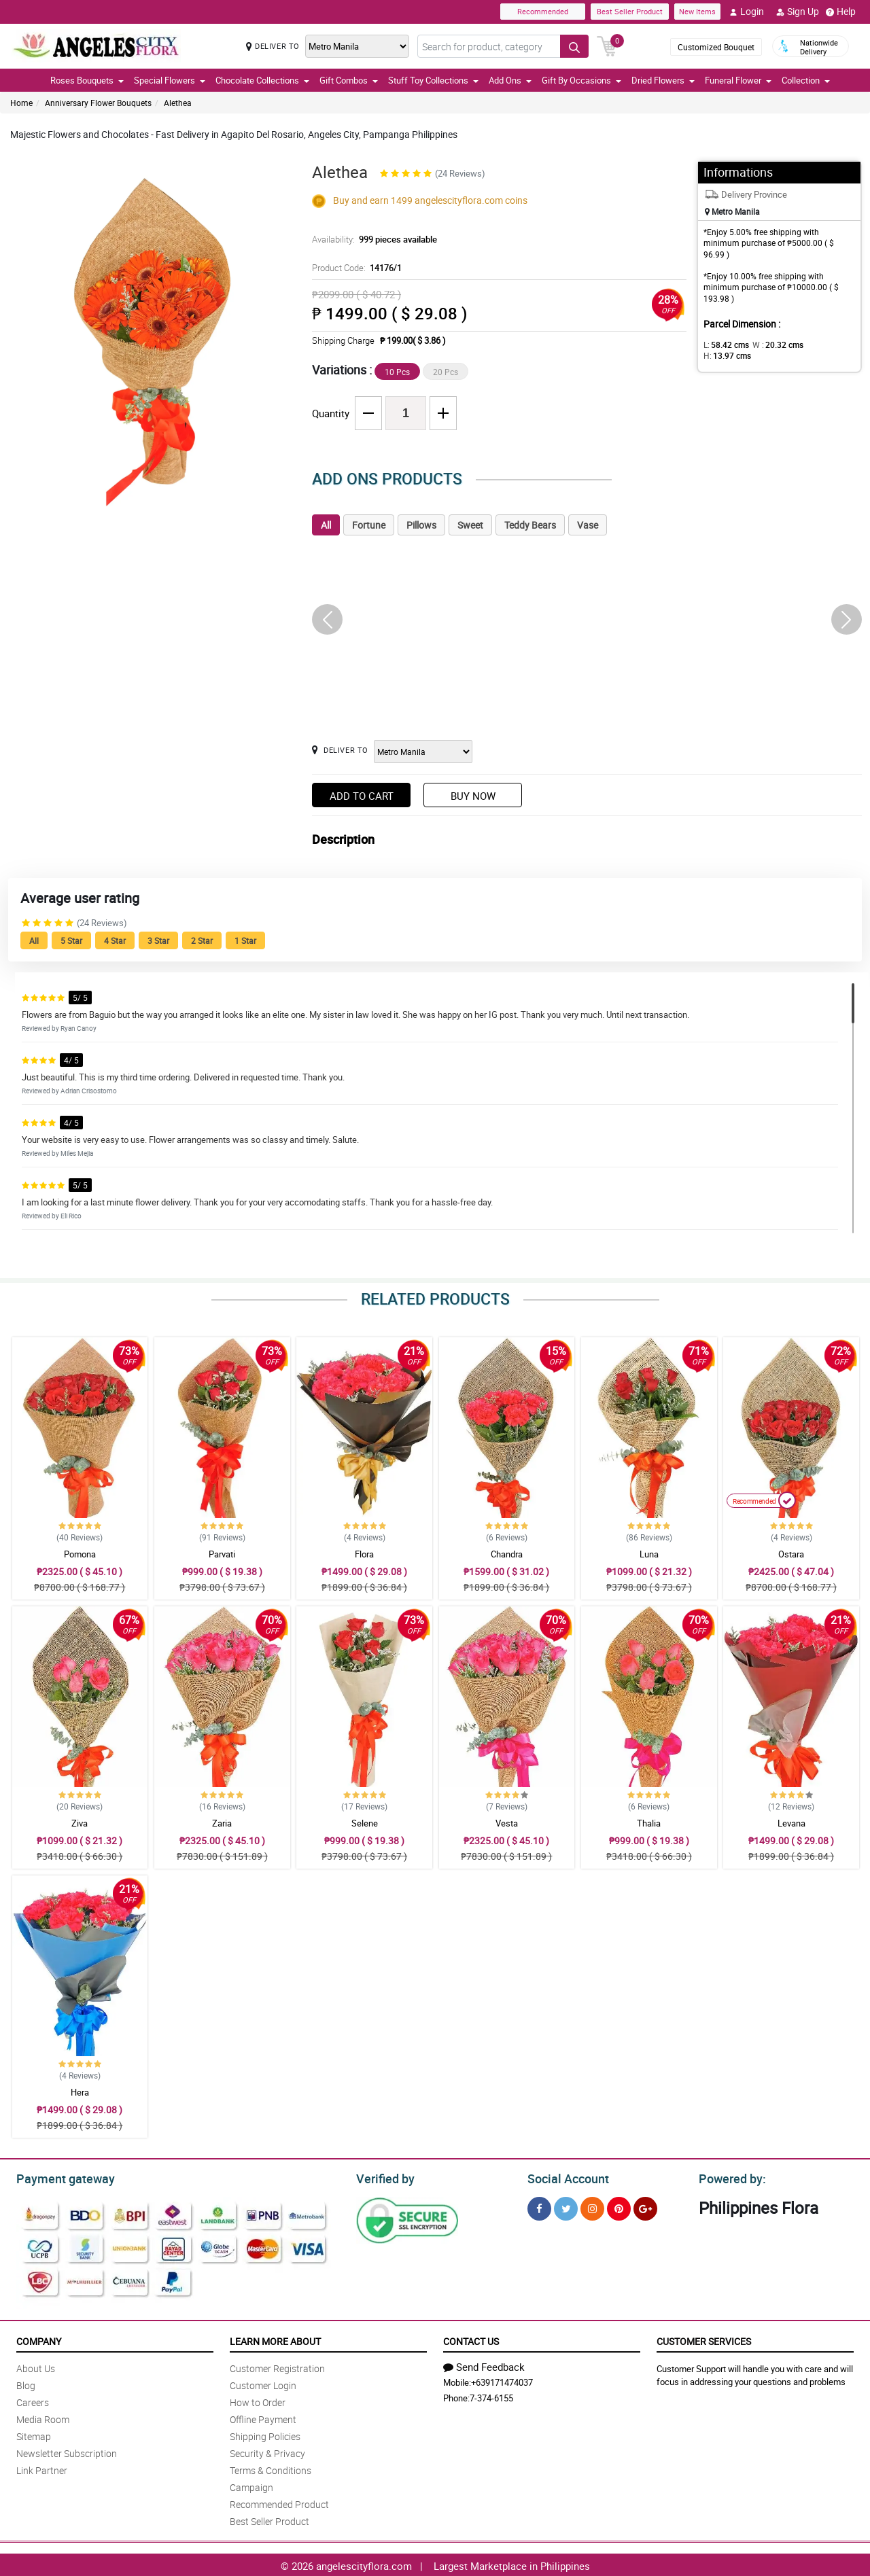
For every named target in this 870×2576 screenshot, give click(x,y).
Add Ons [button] (510, 80)
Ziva (79, 1823)
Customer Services (704, 2339)
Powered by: (729, 2177)
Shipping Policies (265, 2434)
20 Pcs (445, 371)
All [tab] (326, 524)
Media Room (42, 2417)
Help (841, 11)
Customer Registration (277, 2366)
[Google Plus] (645, 2207)
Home (21, 102)
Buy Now (473, 795)
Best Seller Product (630, 11)
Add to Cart (362, 795)
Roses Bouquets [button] (87, 80)
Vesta (506, 1823)
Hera (80, 2092)
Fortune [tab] (368, 524)
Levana (791, 1823)
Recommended (542, 11)
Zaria (222, 1823)
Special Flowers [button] (169, 80)
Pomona (80, 1554)
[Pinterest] (619, 2207)
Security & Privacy (267, 2451)
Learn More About (275, 2339)
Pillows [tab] (421, 524)
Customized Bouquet (716, 46)
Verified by (383, 2177)
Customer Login (263, 2383)
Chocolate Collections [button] (262, 80)
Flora (364, 1554)
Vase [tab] (587, 524)
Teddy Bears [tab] (530, 524)
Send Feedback (484, 2364)
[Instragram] (592, 2207)
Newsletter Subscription (66, 2451)
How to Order (257, 2400)
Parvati (222, 1554)
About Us (35, 2366)
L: (723, 344)
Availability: (371, 239)
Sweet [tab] (470, 524)
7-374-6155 (491, 2396)
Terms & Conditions (270, 2468)
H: (819, 344)
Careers (32, 2400)
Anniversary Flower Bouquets (98, 102)
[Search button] (574, 46)
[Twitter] (566, 2207)
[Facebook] (539, 2207)
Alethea (178, 102)
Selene (364, 1823)
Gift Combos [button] (348, 80)
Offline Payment (263, 2417)
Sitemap (33, 2434)
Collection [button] (806, 80)
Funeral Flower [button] (738, 80)
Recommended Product (279, 2502)
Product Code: (355, 268)
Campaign (251, 2485)
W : (771, 344)
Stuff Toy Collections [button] (433, 80)
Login (746, 11)
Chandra (507, 1554)
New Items (697, 11)
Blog (25, 2383)
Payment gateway (59, 2177)
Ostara (791, 1554)
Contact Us (471, 2339)
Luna (649, 1554)
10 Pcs (397, 371)
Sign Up (797, 11)
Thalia (649, 1823)
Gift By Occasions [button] (581, 80)
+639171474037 (502, 2380)
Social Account (564, 2177)
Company (38, 2339)
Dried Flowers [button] (663, 80)
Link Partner (41, 2468)
